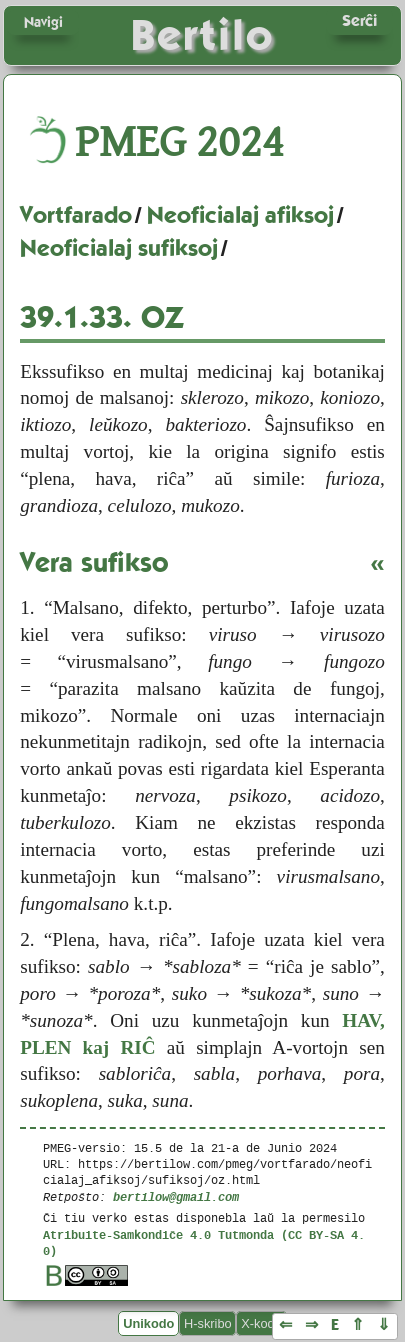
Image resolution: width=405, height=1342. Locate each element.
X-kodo (261, 1323)
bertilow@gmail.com (176, 1196)
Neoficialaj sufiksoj (119, 248)
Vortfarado (76, 215)
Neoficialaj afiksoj (240, 215)
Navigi (43, 22)
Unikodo (148, 1323)
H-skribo (208, 1323)
